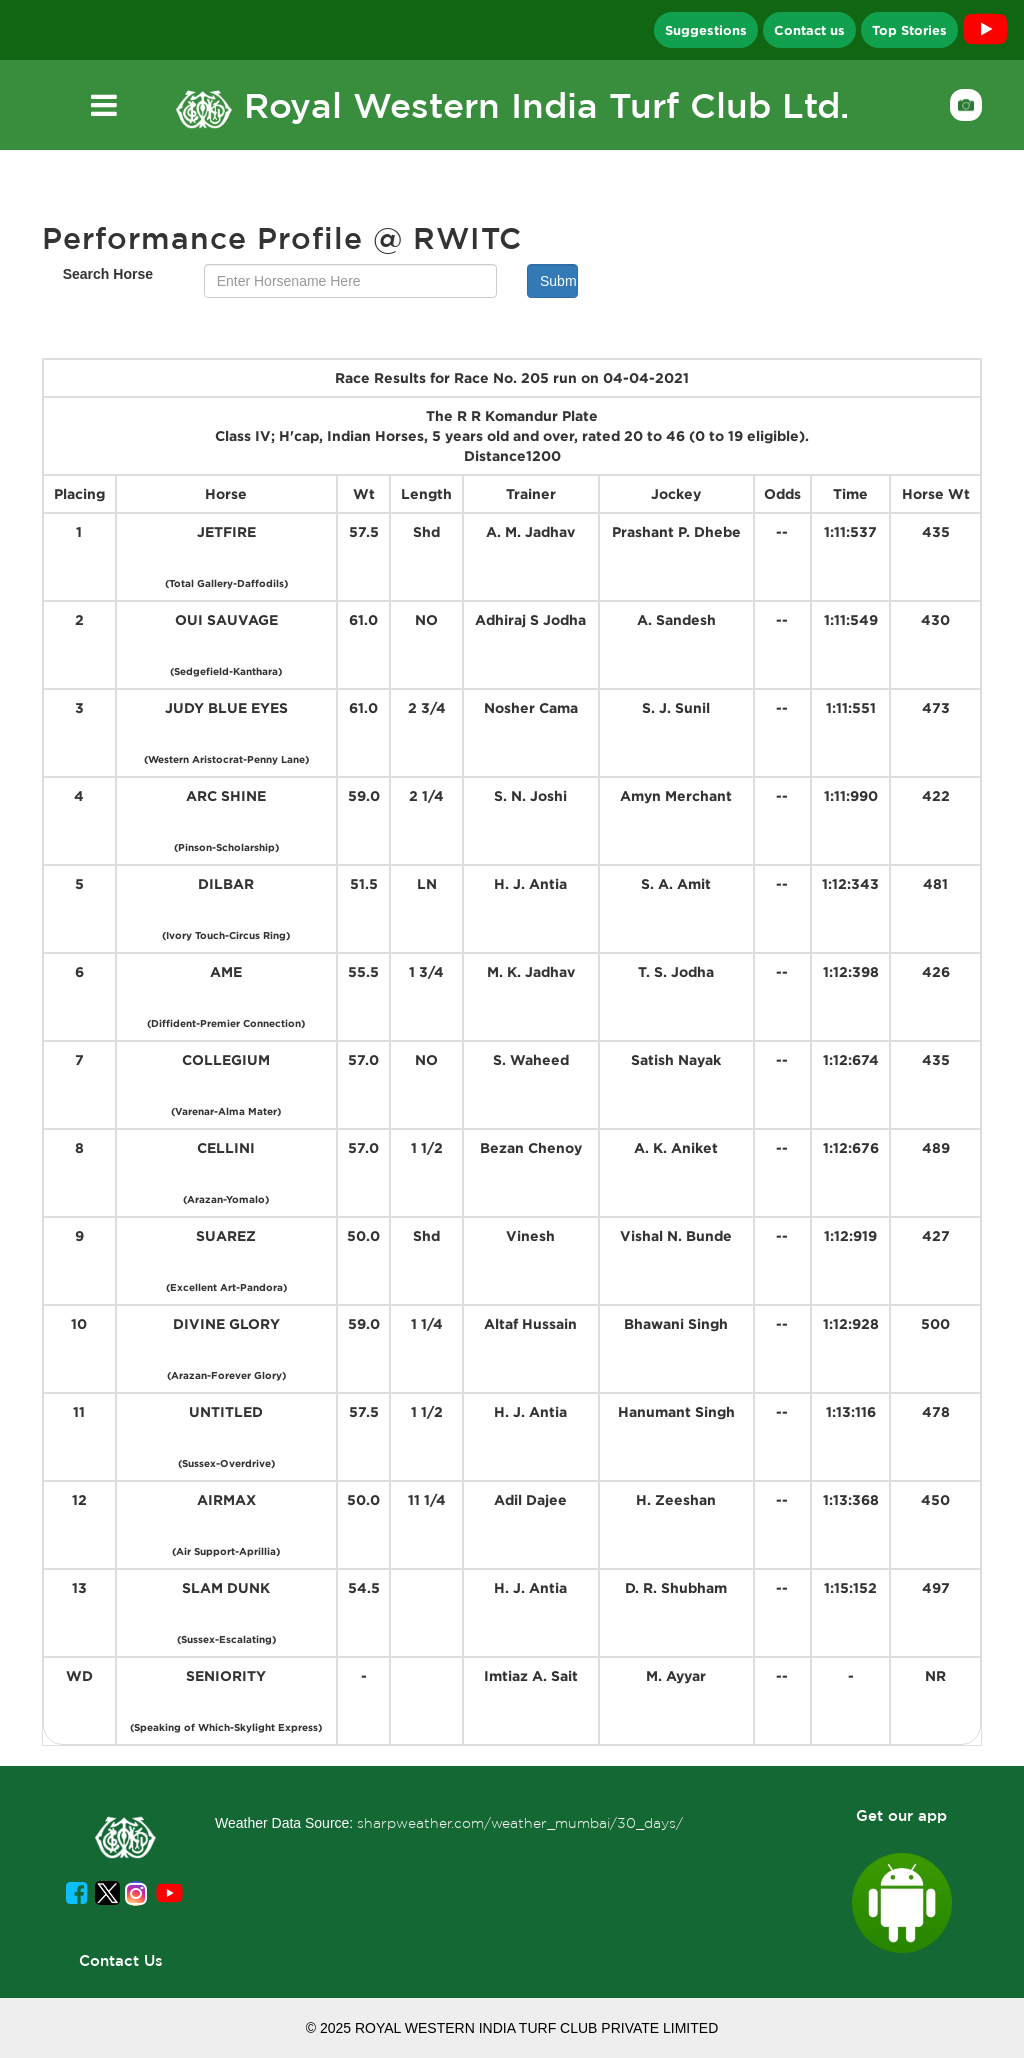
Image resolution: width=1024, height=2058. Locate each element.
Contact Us (121, 1960)
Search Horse (108, 274)
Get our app (901, 1815)
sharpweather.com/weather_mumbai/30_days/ (520, 1823)
